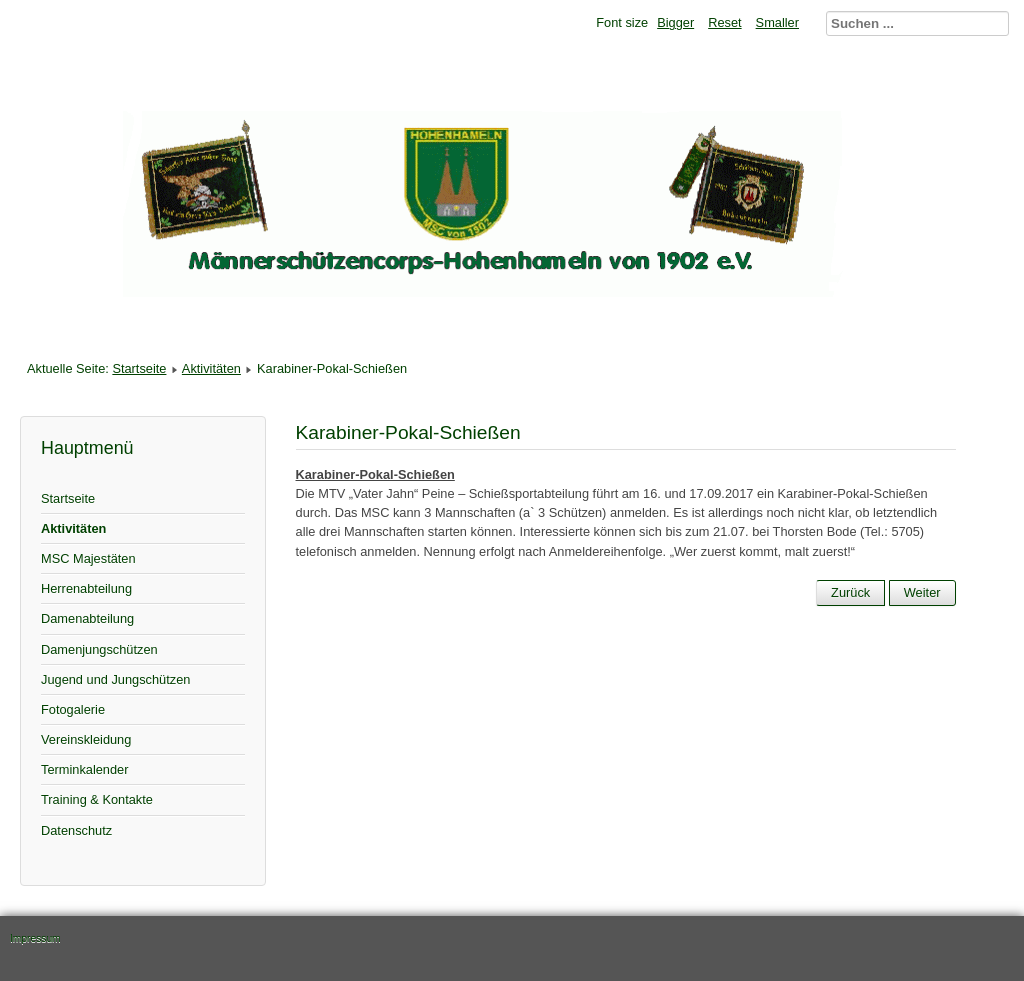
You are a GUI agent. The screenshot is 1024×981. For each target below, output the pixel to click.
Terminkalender (85, 769)
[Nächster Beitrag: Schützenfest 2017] (922, 593)
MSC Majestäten (88, 558)
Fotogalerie (73, 709)
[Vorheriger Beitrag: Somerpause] (850, 593)
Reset (724, 22)
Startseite (139, 368)
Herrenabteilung (86, 588)
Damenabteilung (87, 618)
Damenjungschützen (99, 649)
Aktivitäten (211, 368)
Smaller (777, 22)
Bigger (675, 22)
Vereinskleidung (86, 739)
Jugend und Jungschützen (115, 679)
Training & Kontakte (97, 799)
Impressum (35, 938)
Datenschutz (76, 830)
